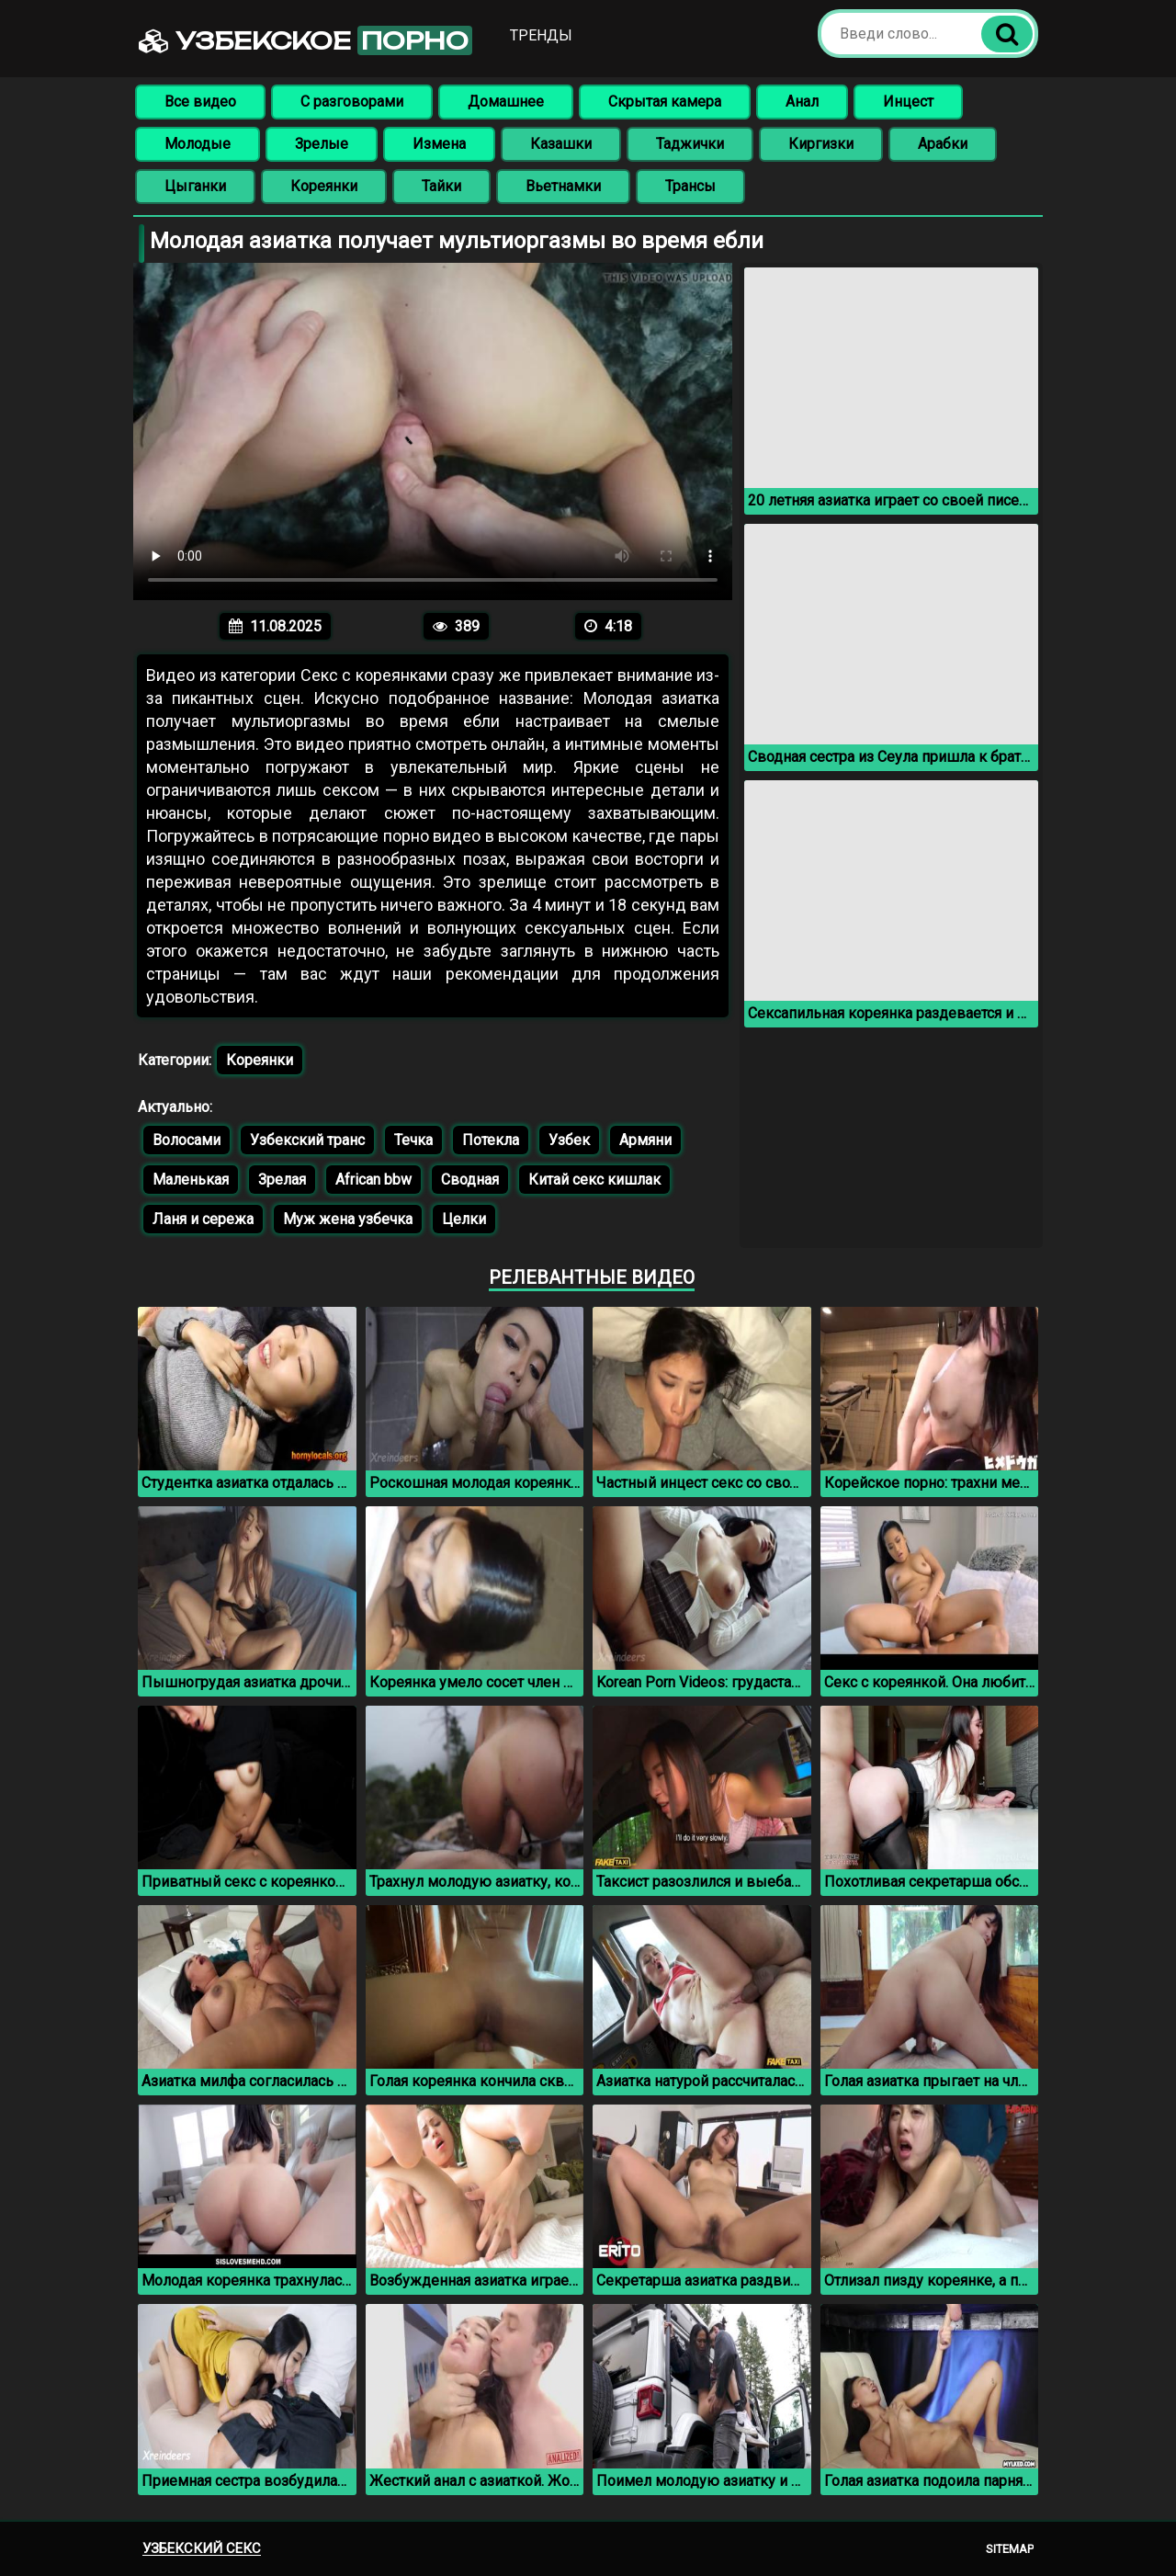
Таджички (690, 144)
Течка (413, 1140)
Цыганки (195, 186)
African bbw (373, 1179)
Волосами (186, 1140)
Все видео (200, 101)
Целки (464, 1219)
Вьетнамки (563, 186)
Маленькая (191, 1179)
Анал (802, 101)
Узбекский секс (201, 2548)
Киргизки (821, 144)
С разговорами (351, 101)
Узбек (569, 1140)
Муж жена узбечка (348, 1219)
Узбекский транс (307, 1140)
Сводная (470, 1179)
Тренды (542, 35)
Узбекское (306, 40)
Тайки (441, 186)
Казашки (561, 144)
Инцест (908, 101)
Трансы (690, 186)
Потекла (490, 1140)
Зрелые (321, 144)
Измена (439, 144)
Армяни (645, 1140)
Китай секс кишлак (594, 1179)
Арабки (942, 144)
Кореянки (323, 186)
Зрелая (282, 1179)
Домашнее (506, 101)
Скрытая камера (664, 101)
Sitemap (1010, 2549)
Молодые (197, 144)
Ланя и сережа (203, 1219)
